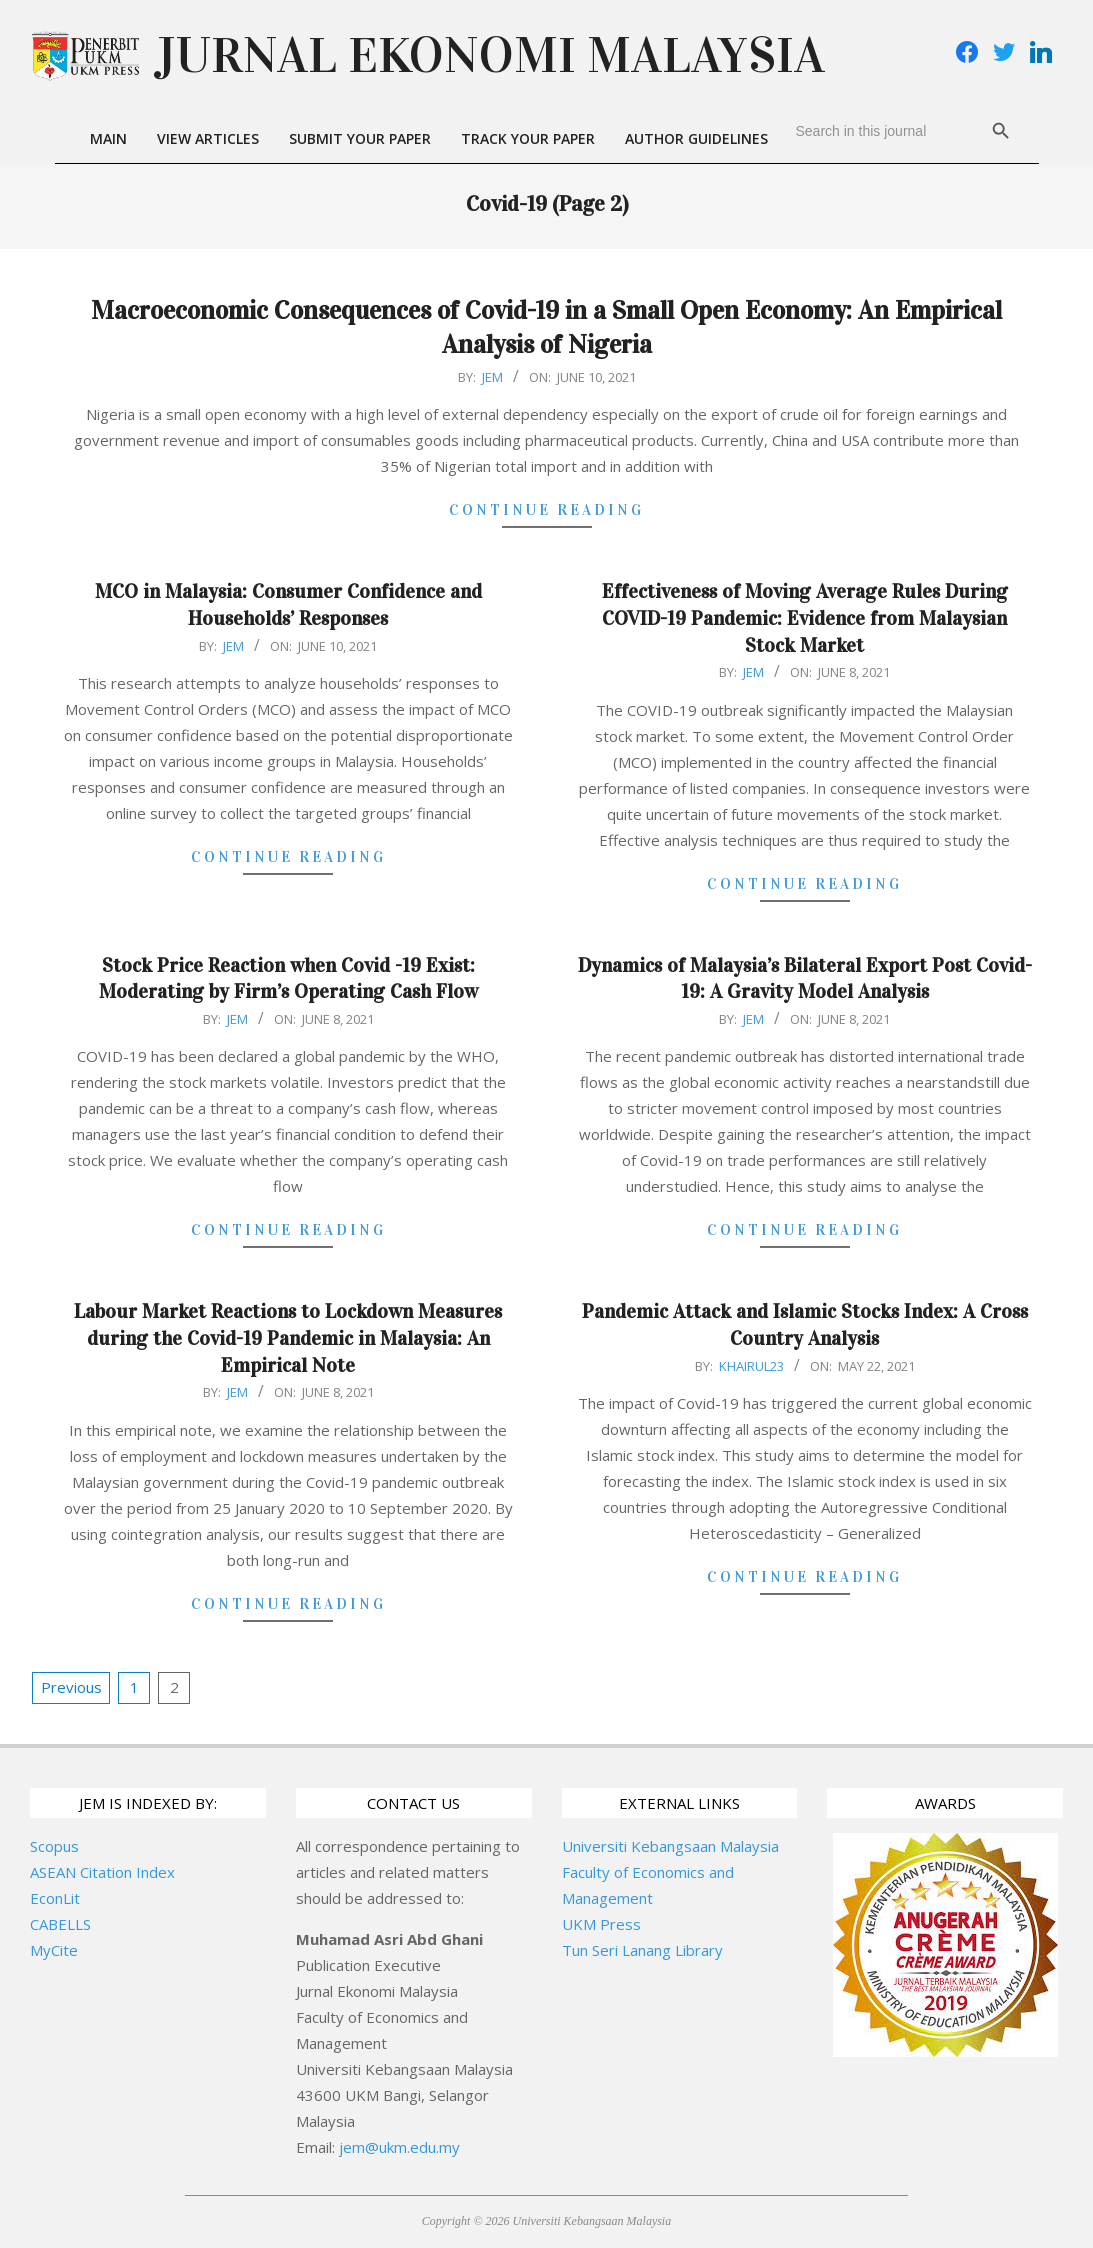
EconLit (55, 1898)
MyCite (54, 1950)
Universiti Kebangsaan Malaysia (670, 1846)
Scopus (54, 1846)
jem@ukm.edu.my (399, 2147)
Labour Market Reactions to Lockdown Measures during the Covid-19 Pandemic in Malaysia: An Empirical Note (288, 1337)
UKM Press (601, 1924)
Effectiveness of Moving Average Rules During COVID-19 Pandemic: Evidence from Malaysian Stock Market (805, 617)
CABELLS (60, 1924)
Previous (71, 1687)
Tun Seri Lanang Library (642, 1950)
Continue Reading (546, 510)
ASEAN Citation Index (102, 1872)
